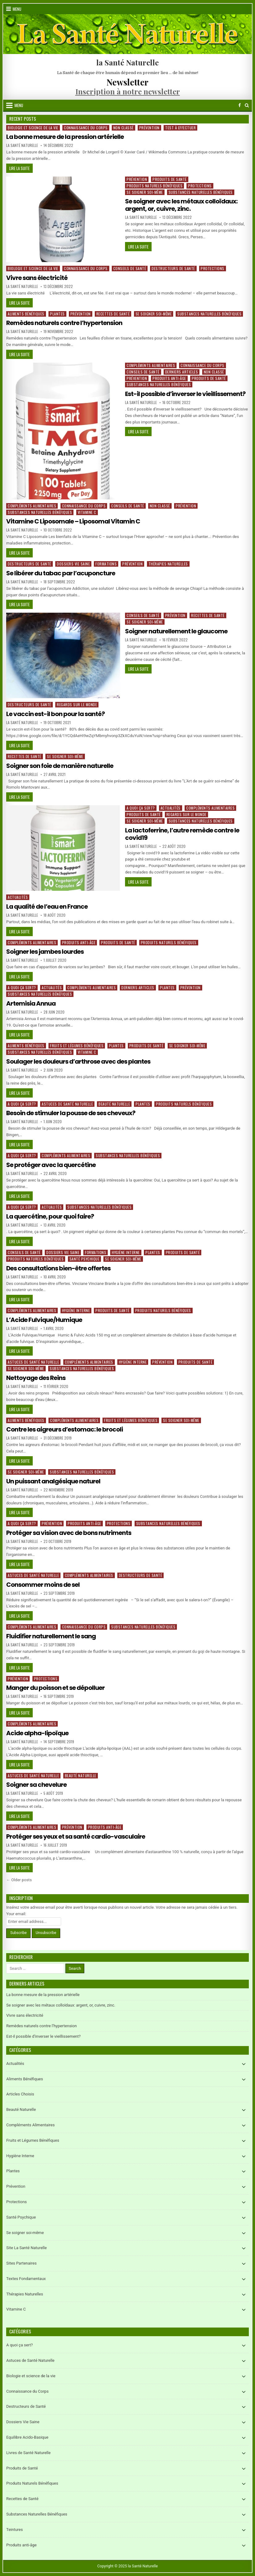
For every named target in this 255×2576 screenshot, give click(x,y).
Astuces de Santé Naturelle (67, 1104)
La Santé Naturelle (22, 145)
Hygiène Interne (126, 1252)
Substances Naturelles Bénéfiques (201, 192)
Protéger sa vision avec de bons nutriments (68, 1532)
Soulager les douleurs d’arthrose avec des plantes (78, 1061)
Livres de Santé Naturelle (28, 2452)
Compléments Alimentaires (151, 365)
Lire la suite (21, 169)
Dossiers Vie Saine (73, 563)
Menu (17, 9)
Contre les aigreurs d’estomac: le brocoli (64, 1429)
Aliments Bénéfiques (26, 313)
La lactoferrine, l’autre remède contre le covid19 (182, 834)
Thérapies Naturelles (168, 563)
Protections (200, 185)
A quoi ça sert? (141, 808)
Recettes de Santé (113, 313)
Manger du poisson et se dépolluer (55, 1687)
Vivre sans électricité (37, 277)
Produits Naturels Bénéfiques (154, 185)
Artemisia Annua (31, 1003)
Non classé (123, 127)
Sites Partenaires (21, 2263)
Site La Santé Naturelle (26, 2247)
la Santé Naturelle (127, 62)
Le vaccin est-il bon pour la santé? (55, 714)
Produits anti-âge (169, 378)
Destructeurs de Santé (173, 268)
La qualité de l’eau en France (47, 906)
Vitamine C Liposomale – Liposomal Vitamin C (73, 521)
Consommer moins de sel (43, 1584)
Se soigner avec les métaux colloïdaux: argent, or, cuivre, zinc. (181, 205)
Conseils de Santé (129, 268)
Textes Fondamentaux (26, 2278)
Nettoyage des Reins (35, 1377)
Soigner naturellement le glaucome (176, 631)
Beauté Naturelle (114, 1104)
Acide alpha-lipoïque (37, 1733)
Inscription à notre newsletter (127, 91)
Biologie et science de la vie (33, 127)
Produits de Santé (170, 179)
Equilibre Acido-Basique (27, 2437)
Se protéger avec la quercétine (51, 1165)
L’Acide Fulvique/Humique (44, 1319)
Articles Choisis (20, 2094)
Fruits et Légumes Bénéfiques (76, 1045)
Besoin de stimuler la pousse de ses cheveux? (70, 1113)
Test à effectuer (180, 127)
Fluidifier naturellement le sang (51, 1636)
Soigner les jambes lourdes (45, 951)
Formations (106, 563)
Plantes (57, 313)
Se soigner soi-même (145, 192)
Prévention (149, 127)
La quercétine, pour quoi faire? (50, 1216)
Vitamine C (87, 512)
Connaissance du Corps (86, 127)
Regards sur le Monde (77, 704)
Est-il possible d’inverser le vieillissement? (185, 394)
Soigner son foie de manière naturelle (59, 765)
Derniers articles (181, 371)
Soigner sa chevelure (36, 1784)
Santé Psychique (84, 1258)
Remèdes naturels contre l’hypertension (64, 323)
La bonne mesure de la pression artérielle (65, 136)
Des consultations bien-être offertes (58, 1268)
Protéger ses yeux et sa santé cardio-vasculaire (75, 1836)
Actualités (171, 808)
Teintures (14, 2529)
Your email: (16, 1913)
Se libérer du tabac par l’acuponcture (60, 573)
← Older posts (19, 1880)
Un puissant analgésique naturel (53, 1481)
